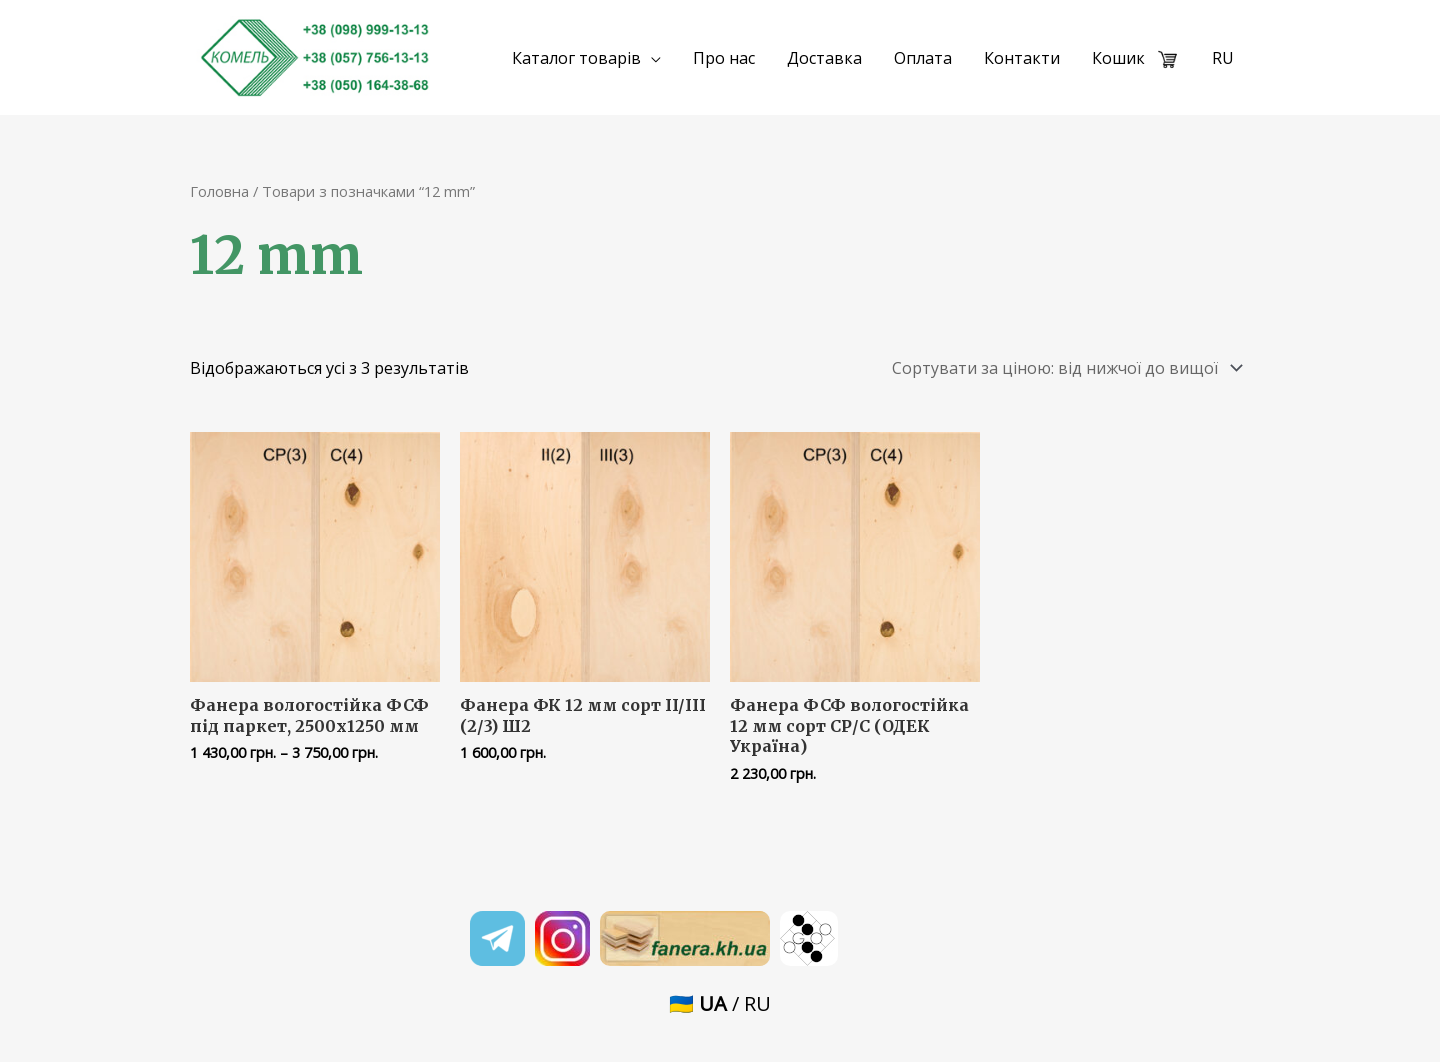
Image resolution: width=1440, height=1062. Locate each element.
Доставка (824, 58)
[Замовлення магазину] (1064, 368)
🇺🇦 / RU (720, 1003)
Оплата (923, 58)
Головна (219, 191)
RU (1223, 58)
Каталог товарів (576, 58)
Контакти (1022, 58)
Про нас (724, 58)
